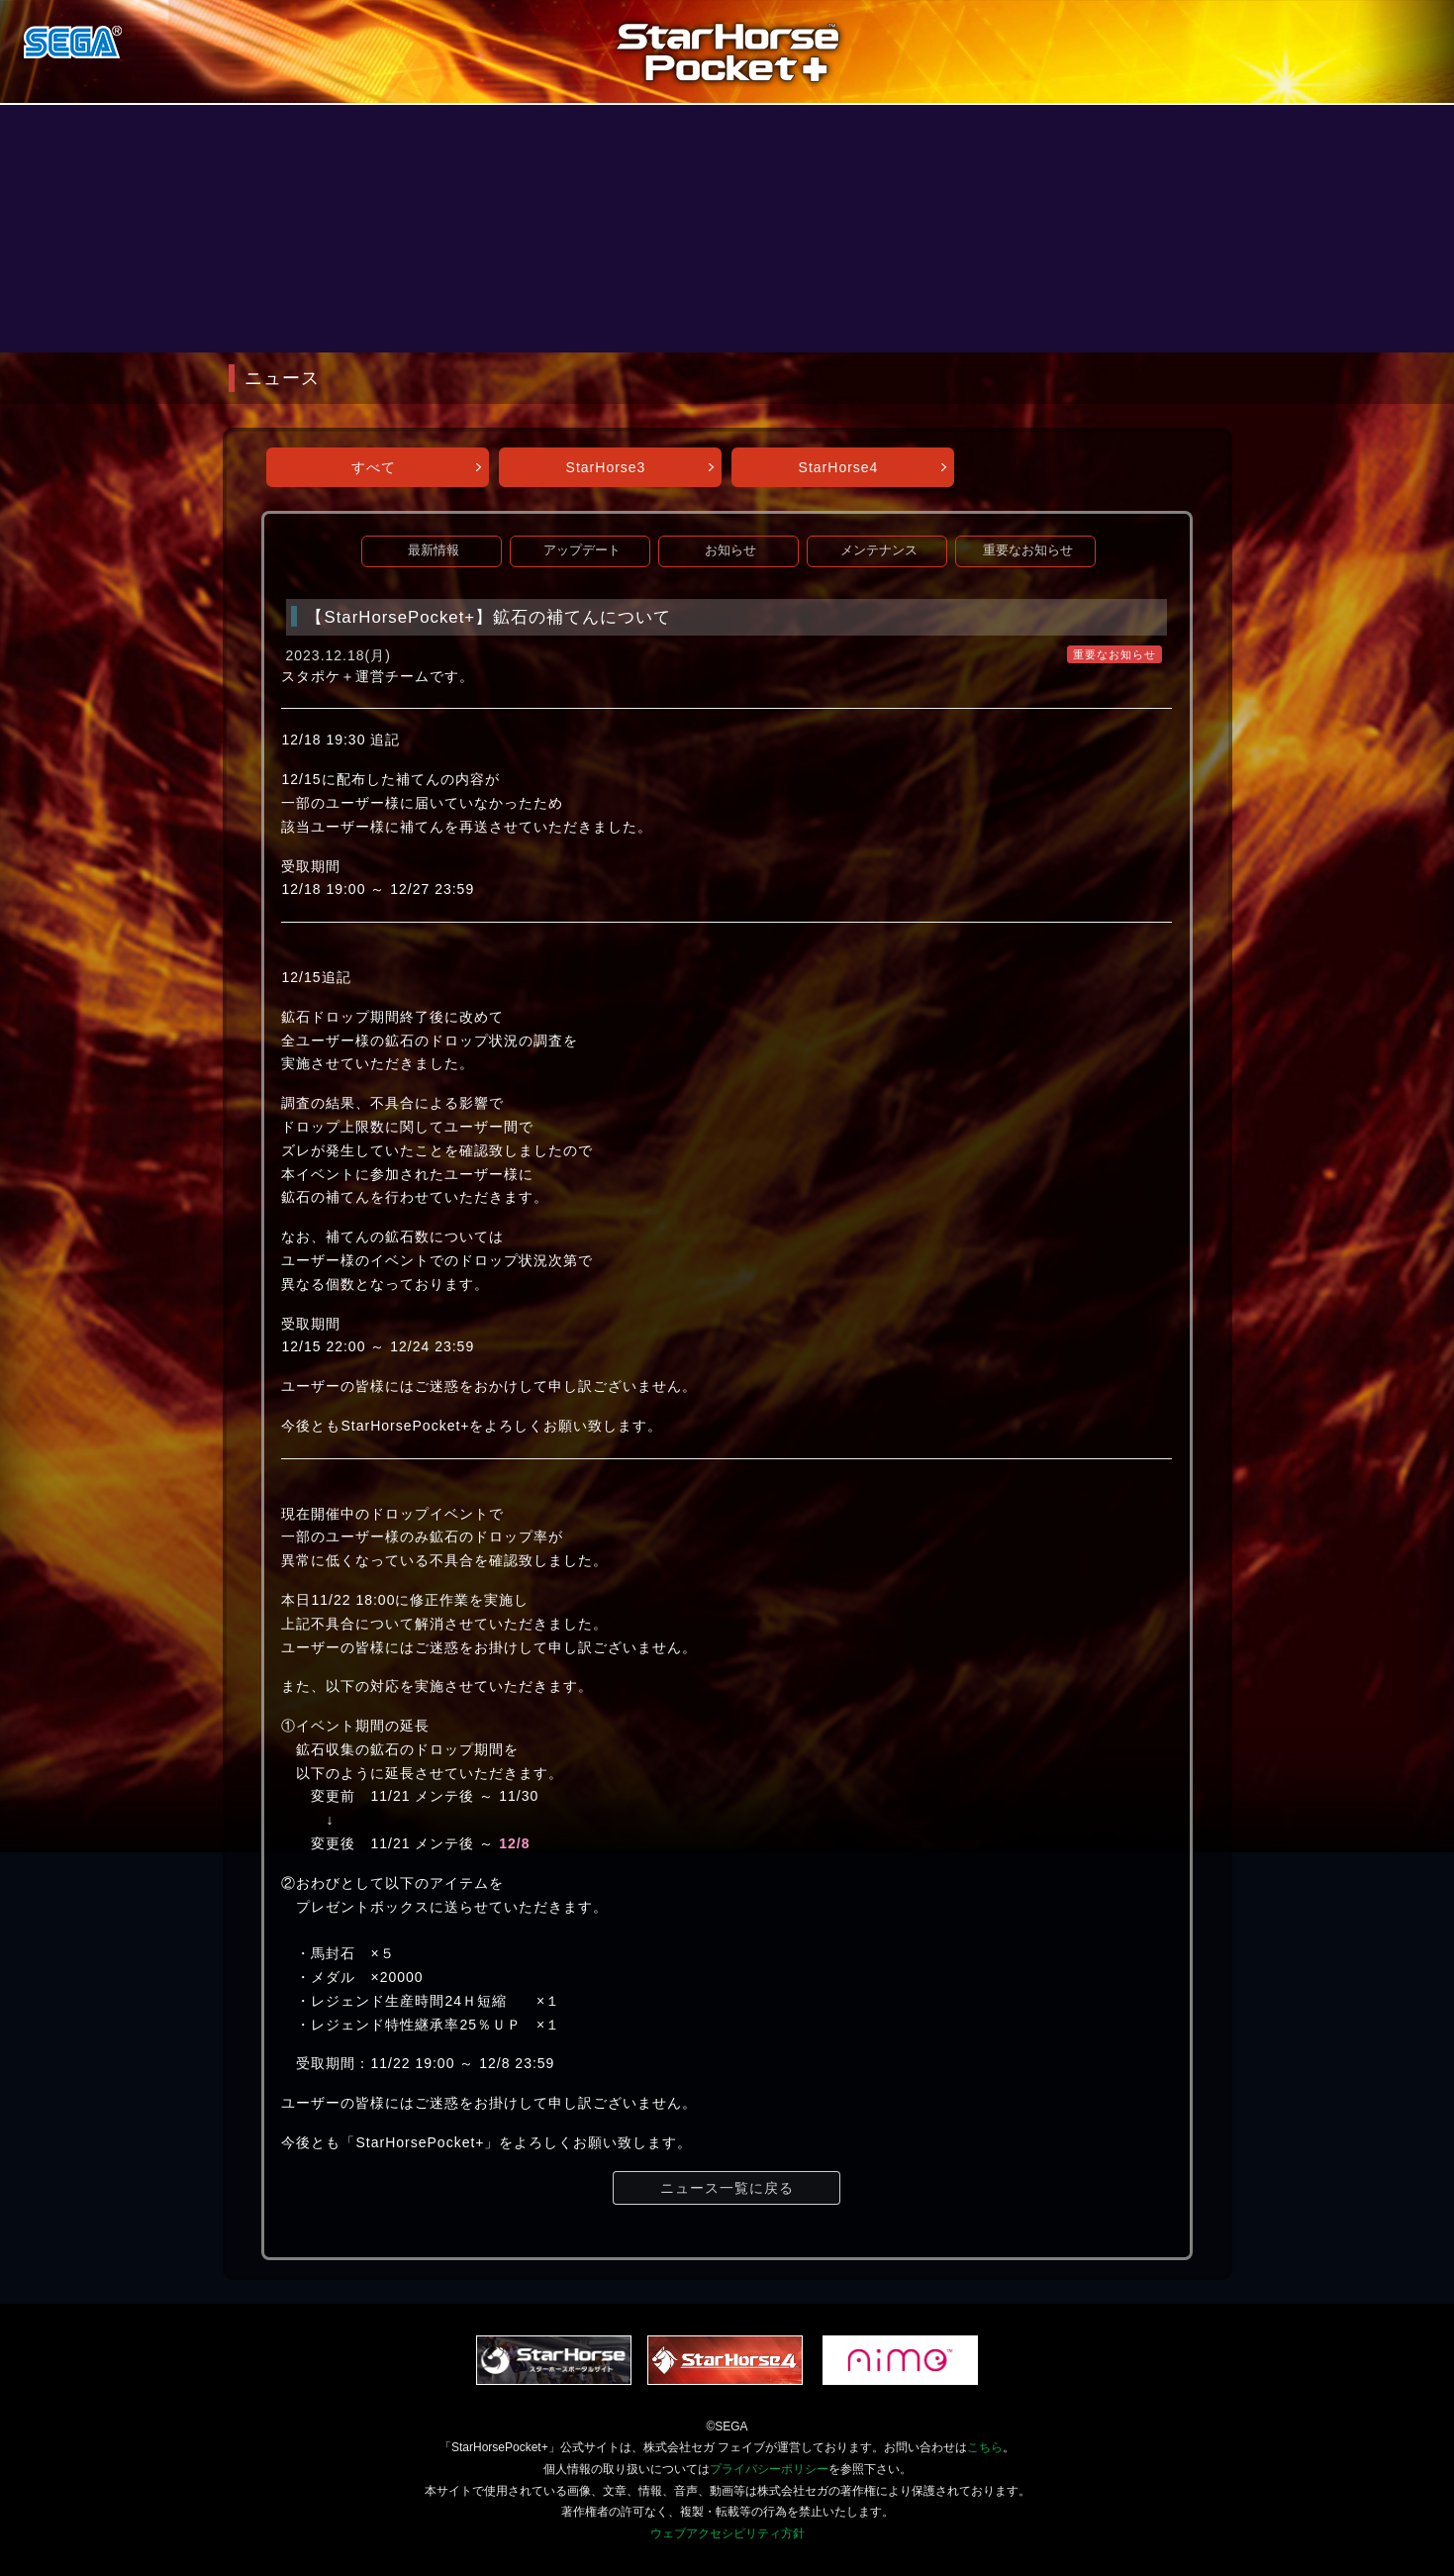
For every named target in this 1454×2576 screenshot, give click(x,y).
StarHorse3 (606, 467)
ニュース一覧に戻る (727, 2188)
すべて (373, 467)
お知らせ (730, 550)
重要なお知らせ (1028, 550)
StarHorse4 (839, 467)
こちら (985, 2447)
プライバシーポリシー (769, 2469)
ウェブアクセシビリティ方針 (727, 2533)
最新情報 (433, 550)
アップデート (582, 550)
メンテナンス (879, 550)
